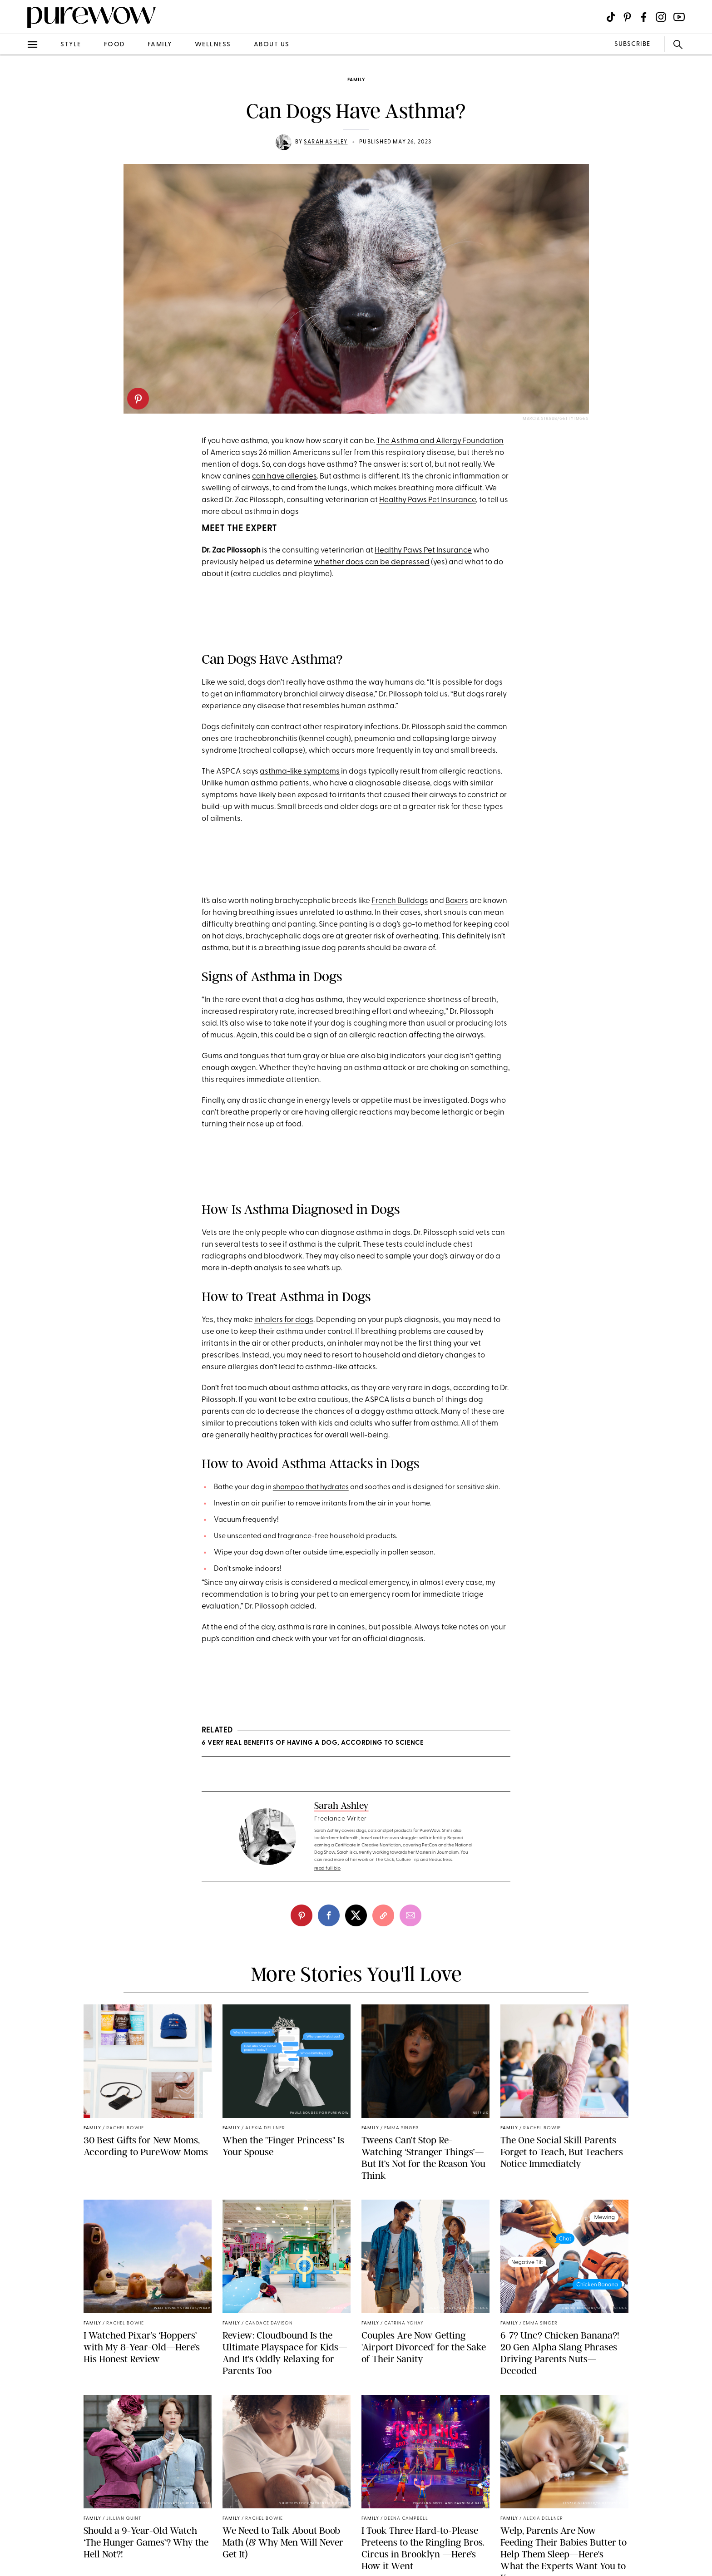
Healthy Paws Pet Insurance (427, 500)
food (114, 44)
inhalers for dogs (283, 1320)
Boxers (456, 901)
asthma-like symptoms (300, 771)
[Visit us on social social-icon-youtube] (679, 17)
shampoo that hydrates (311, 1487)
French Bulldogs (399, 901)
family (160, 44)
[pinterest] (138, 399)
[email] (410, 1915)
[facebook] (329, 1915)
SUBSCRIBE (632, 44)
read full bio (327, 1868)
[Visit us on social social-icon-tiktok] (611, 17)
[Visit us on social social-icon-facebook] (643, 17)
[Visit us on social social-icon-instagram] (661, 17)
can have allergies (284, 476)
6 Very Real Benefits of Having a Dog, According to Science (313, 1743)
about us (272, 44)
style (70, 44)
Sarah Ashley (325, 142)
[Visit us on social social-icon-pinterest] (627, 17)
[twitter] (356, 1915)
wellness (213, 44)
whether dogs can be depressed (372, 562)
